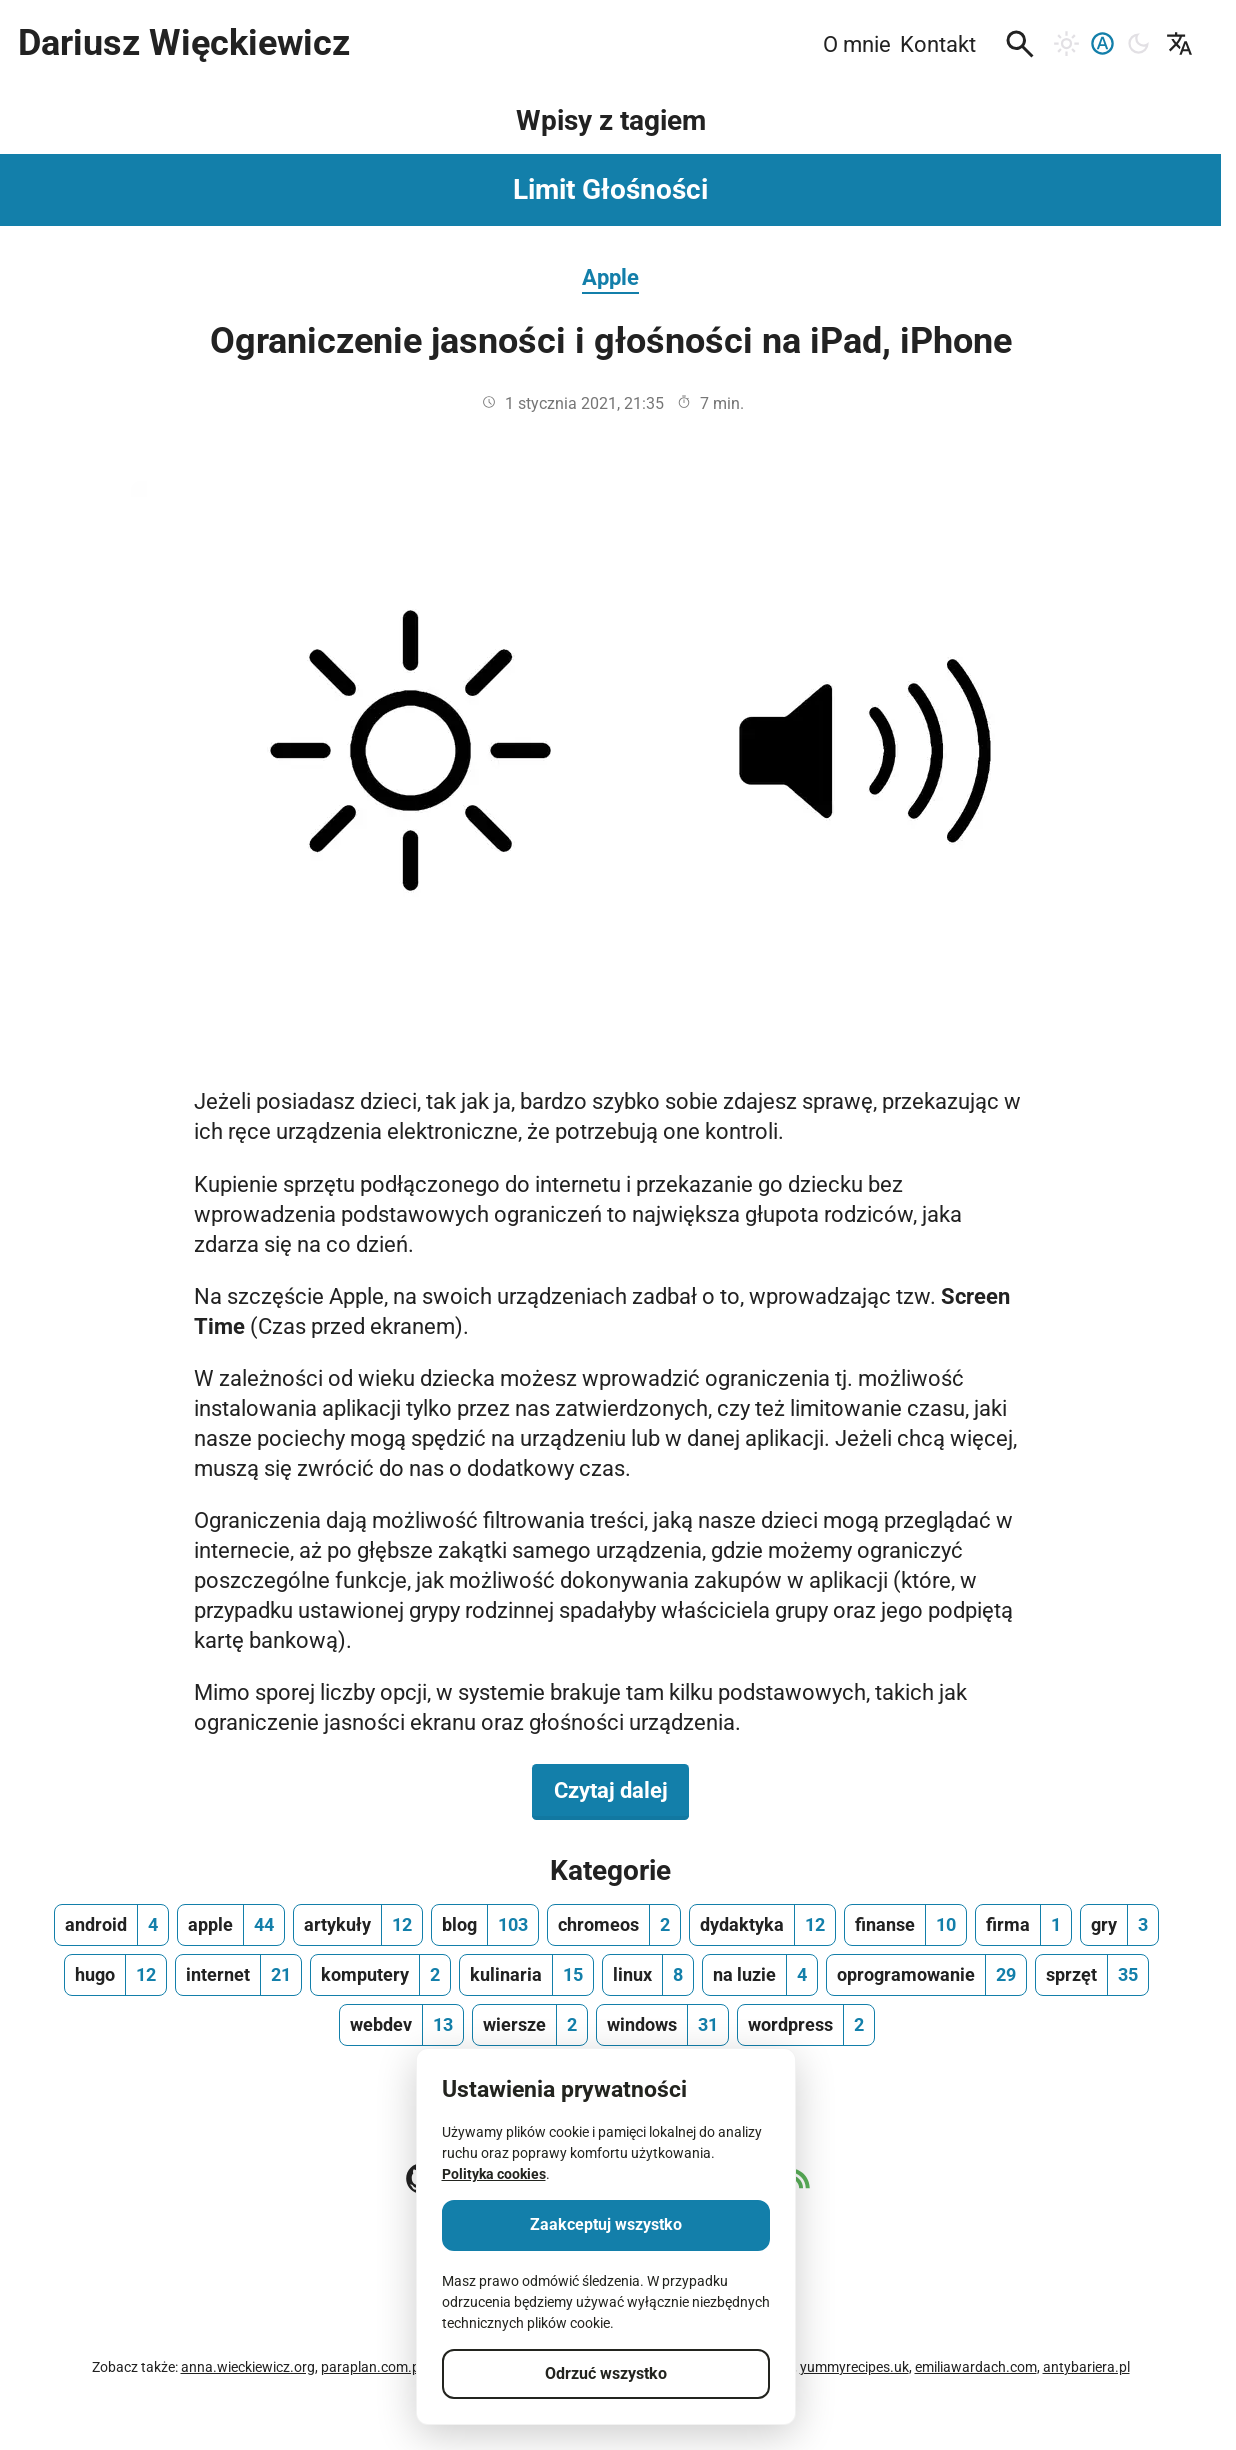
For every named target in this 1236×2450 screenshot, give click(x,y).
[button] (1020, 44)
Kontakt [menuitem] (938, 44)
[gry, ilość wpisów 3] (1119, 1925)
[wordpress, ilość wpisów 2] (806, 2025)
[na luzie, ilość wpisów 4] (760, 1975)
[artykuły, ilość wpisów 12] (358, 1925)
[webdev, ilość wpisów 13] (401, 2025)
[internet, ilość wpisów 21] (238, 1975)
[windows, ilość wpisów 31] (662, 2025)
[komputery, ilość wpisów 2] (380, 1975)
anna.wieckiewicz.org (248, 2367)
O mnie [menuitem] (857, 44)
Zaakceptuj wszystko (606, 2224)
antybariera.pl (1086, 2367)
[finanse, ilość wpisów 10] (905, 1925)
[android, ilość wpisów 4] (111, 1925)
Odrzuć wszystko (606, 2373)
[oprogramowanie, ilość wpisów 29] (926, 1975)
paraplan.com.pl (372, 2367)
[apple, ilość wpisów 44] (231, 1925)
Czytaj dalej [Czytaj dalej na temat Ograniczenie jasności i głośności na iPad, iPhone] (622, 1789)
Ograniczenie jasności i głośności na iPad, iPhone (611, 341)
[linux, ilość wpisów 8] (648, 1975)
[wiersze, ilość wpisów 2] (530, 2025)
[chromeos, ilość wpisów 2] (614, 1925)
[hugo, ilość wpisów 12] (115, 1975)
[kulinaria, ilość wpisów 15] (526, 1975)
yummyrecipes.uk (854, 2367)
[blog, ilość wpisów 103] (485, 1925)
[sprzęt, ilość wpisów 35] (1092, 1975)
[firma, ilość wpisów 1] (1023, 1925)
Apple (610, 277)
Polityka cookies (494, 2174)
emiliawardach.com (976, 2367)
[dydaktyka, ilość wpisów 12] (762, 1925)
